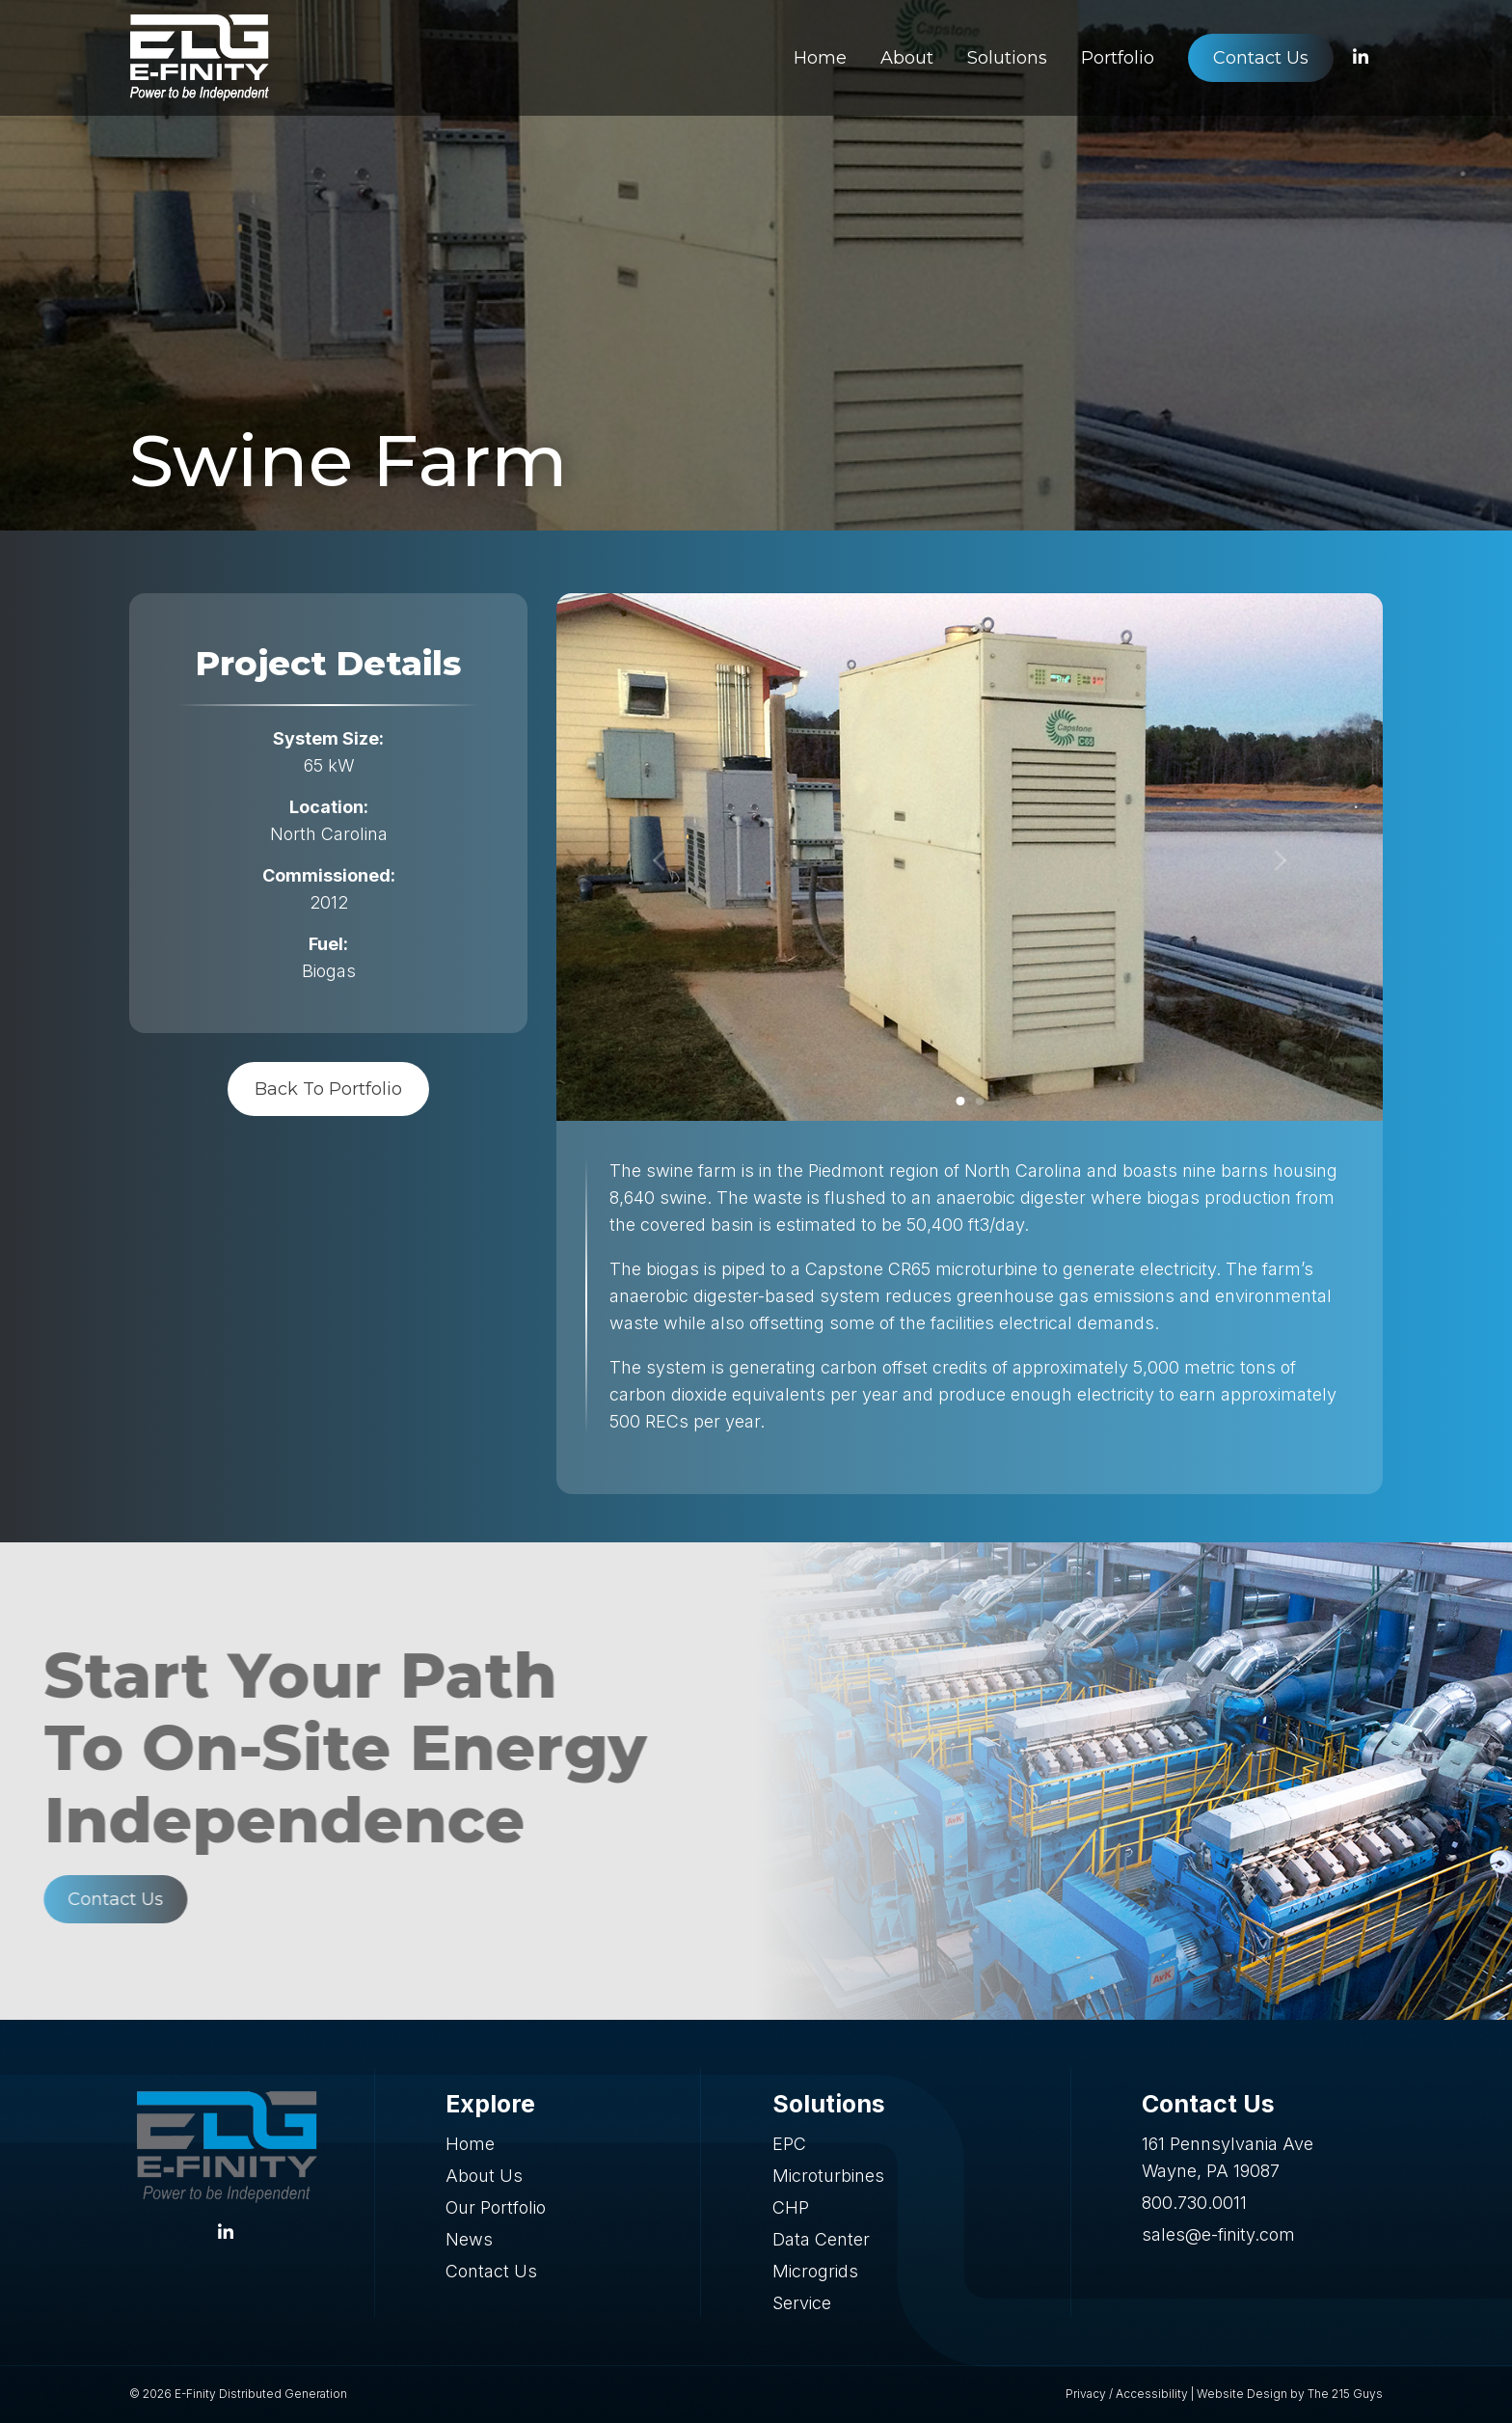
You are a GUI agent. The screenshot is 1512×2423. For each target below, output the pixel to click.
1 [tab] (960, 1101)
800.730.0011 (1194, 2202)
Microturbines (828, 2175)
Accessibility (1152, 2393)
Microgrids (815, 2271)
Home (470, 2144)
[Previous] (659, 861)
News (469, 2239)
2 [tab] (979, 1101)
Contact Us (491, 2271)
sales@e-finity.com (1218, 2234)
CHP (790, 2207)
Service (801, 2303)
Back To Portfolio (328, 1089)
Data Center (821, 2239)
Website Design (1242, 2393)
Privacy (1086, 2393)
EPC (789, 2144)
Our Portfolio (496, 2207)
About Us (484, 2175)
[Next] (1279, 861)
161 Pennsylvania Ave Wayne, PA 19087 (1227, 2157)
